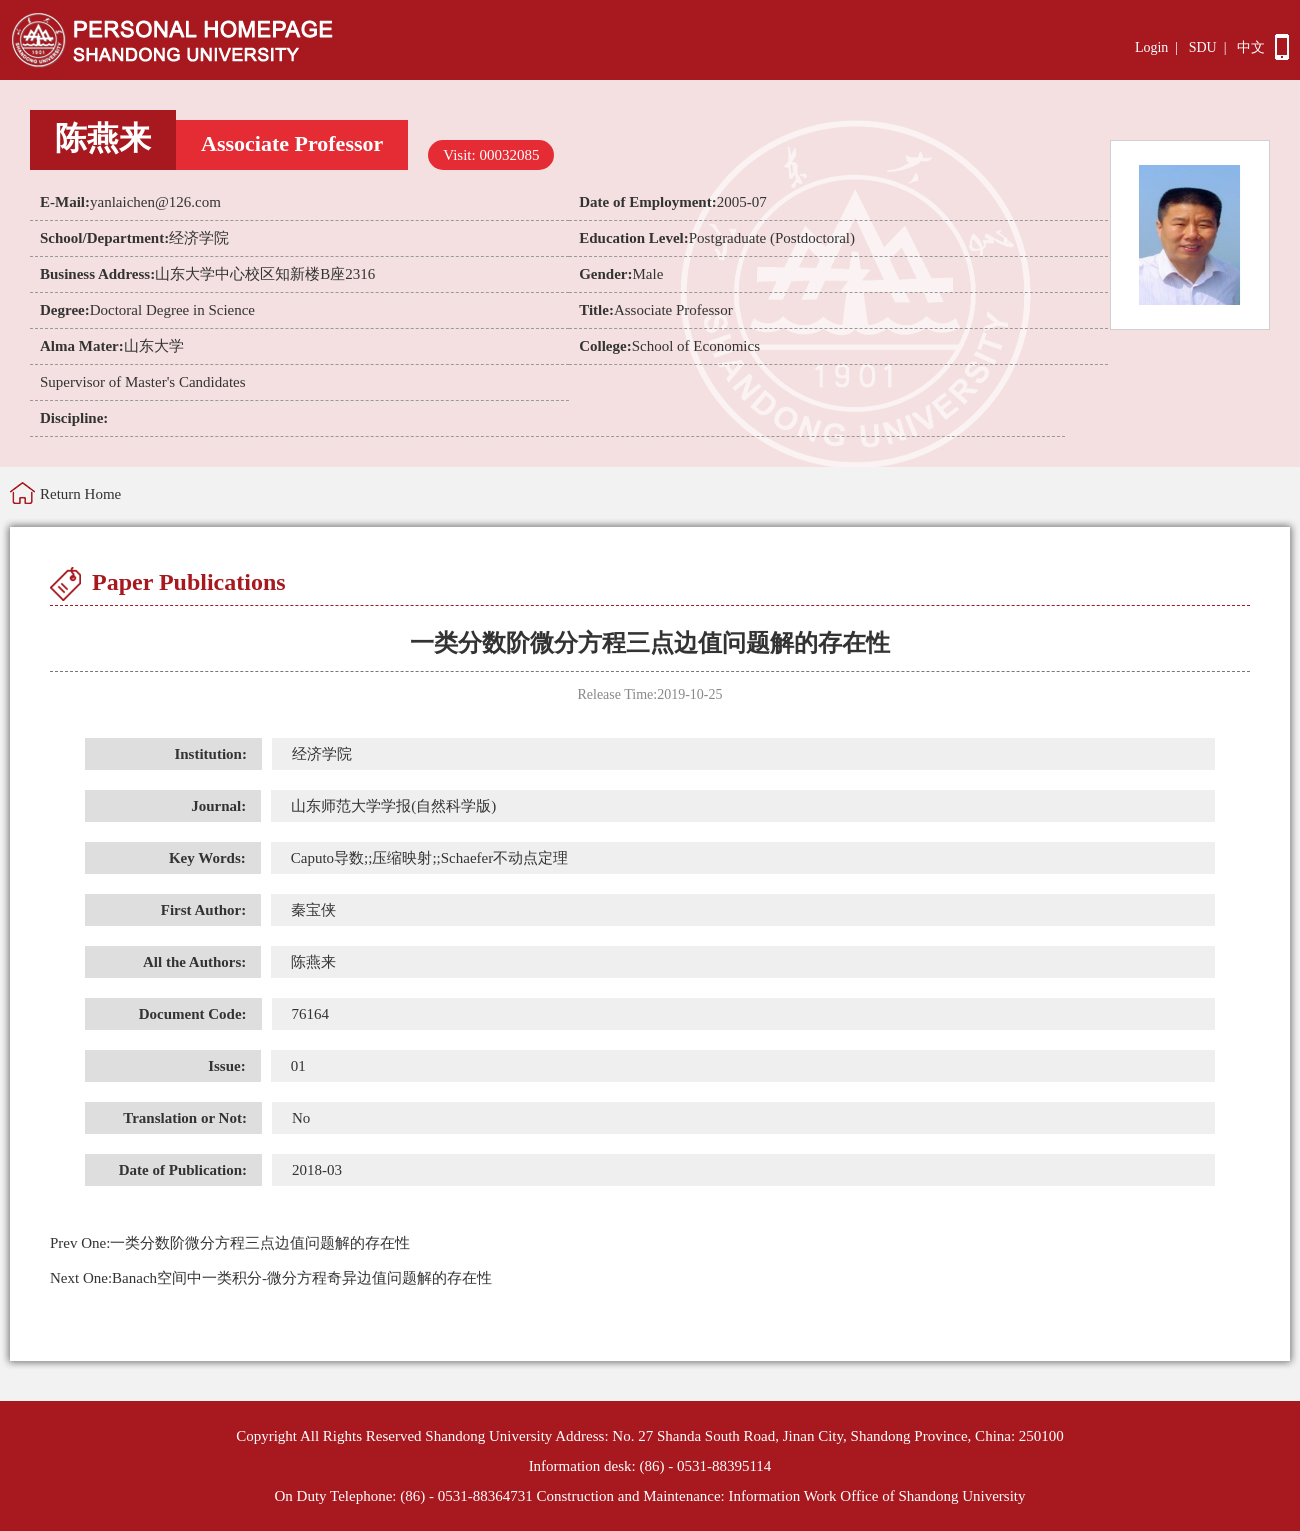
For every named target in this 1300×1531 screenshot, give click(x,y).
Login (1151, 47)
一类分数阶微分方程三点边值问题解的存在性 (230, 1243)
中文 (1251, 47)
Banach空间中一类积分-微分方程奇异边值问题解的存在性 (271, 1278)
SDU (1203, 47)
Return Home (80, 494)
